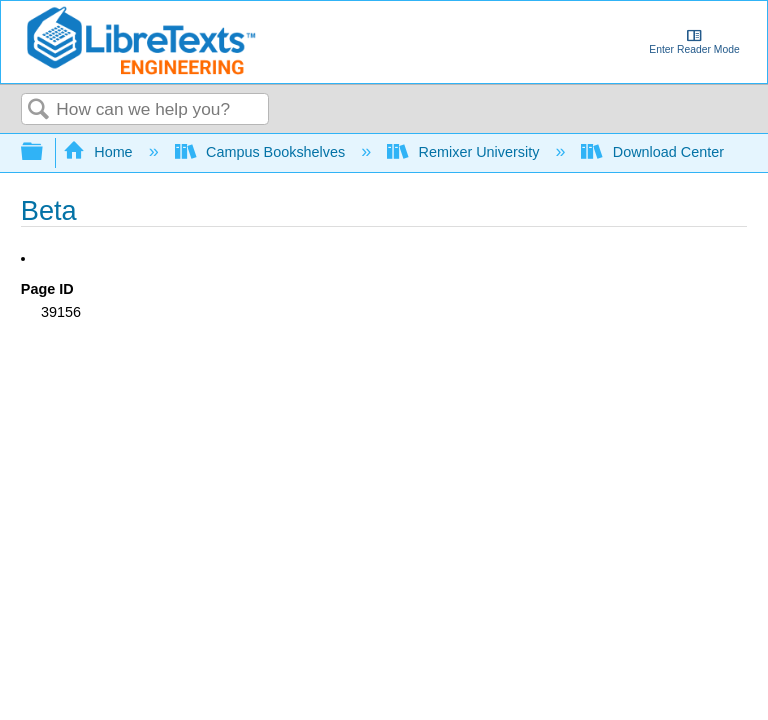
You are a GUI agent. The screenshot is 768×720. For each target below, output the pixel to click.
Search (39, 110)
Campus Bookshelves (262, 152)
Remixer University (465, 152)
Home (100, 152)
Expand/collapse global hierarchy (45, 152)
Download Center (654, 152)
